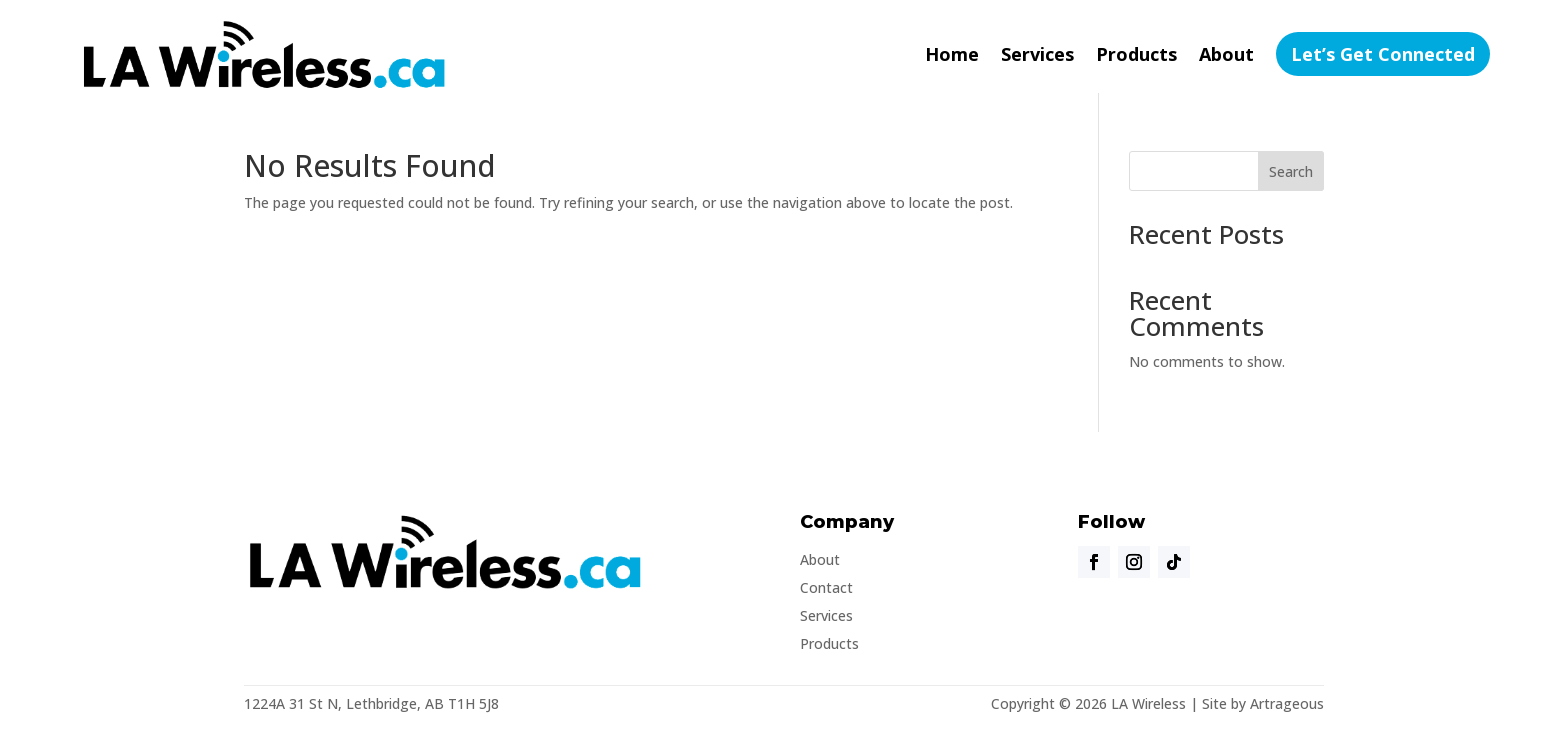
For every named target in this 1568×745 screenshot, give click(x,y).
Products (1136, 54)
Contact (826, 587)
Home (952, 54)
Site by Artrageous (1263, 703)
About (1226, 54)
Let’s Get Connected (1383, 54)
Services (1037, 54)
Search (1291, 171)
